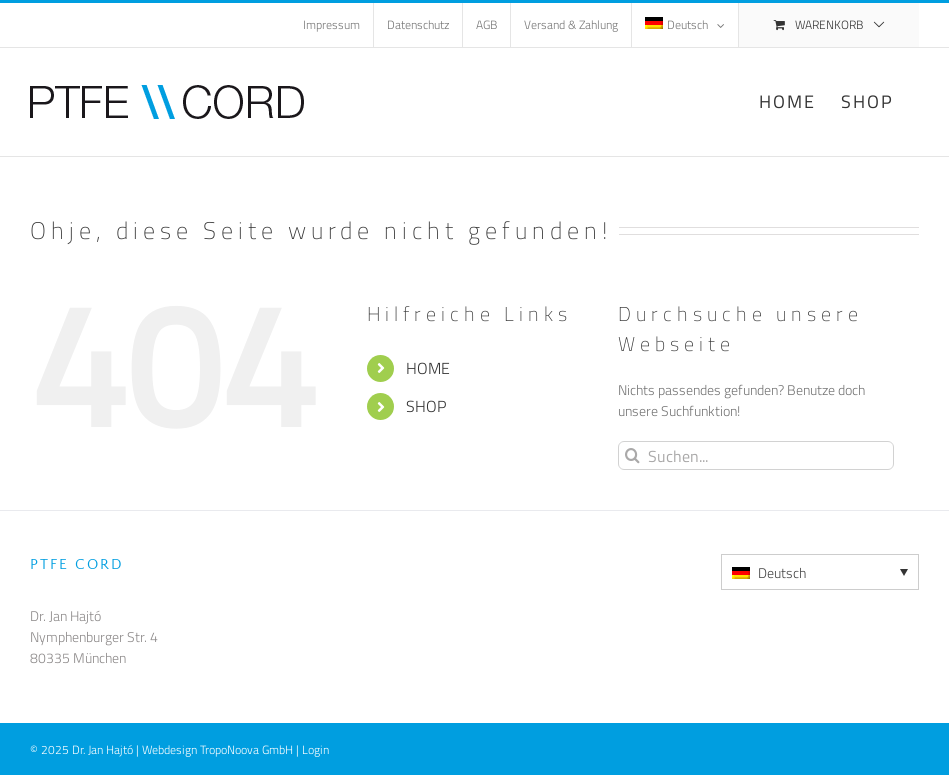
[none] (820, 572)
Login (315, 749)
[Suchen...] (756, 455)
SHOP (426, 406)
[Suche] (632, 455)
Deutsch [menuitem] (782, 572)
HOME (428, 368)
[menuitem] (685, 25)
